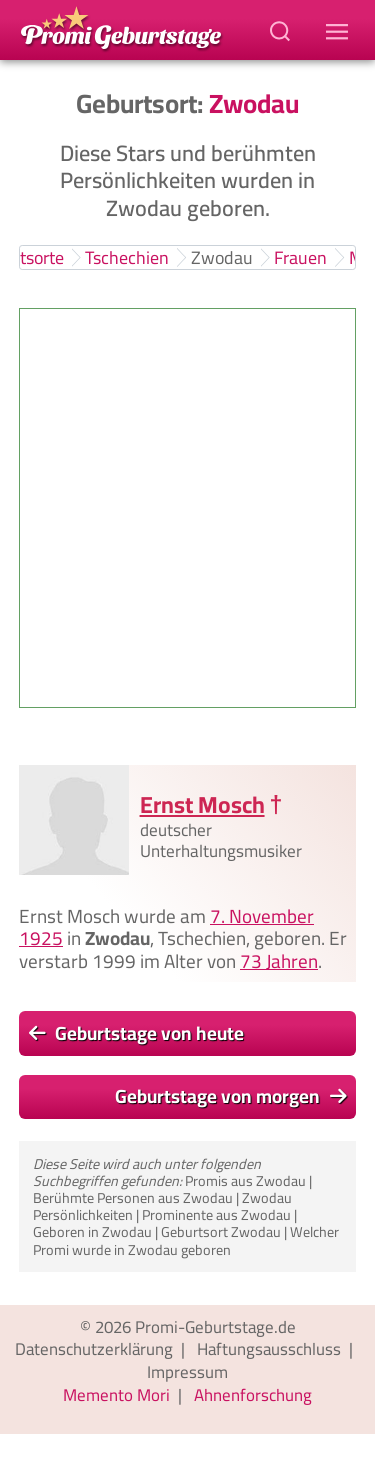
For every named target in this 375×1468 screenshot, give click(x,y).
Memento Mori (116, 1395)
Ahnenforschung (253, 1395)
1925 (41, 939)
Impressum (187, 1372)
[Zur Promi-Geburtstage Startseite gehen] (121, 26)
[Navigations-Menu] (340, 30)
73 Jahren (279, 961)
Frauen (300, 257)
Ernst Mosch (202, 804)
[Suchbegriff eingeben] (282, 30)
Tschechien (127, 257)
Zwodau (222, 257)
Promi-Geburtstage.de (215, 1327)
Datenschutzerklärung (94, 1349)
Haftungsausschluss (269, 1349)
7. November (262, 916)
